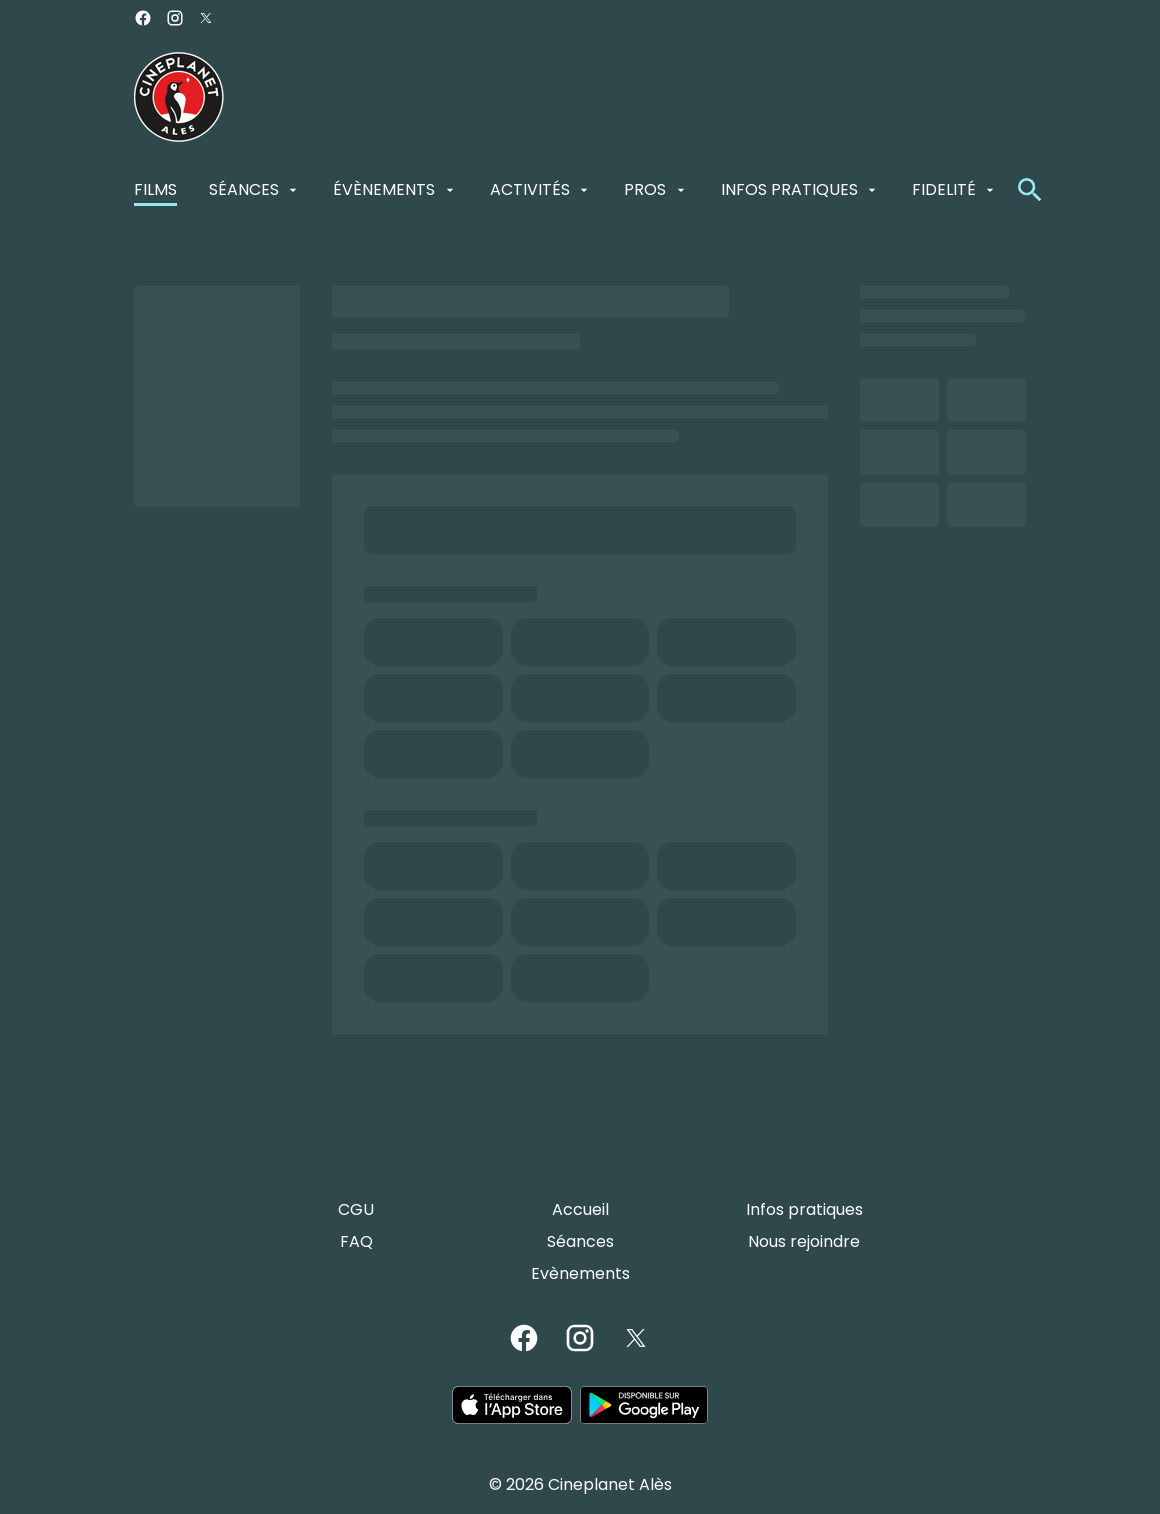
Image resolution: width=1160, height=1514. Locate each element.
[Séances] (580, 1242)
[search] (1030, 190)
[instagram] (175, 18)
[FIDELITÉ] (955, 190)
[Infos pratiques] (804, 1210)
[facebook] (143, 18)
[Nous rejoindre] (804, 1242)
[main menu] (566, 190)
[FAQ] (356, 1242)
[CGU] (356, 1210)
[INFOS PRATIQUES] (800, 190)
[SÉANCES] (255, 190)
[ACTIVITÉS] (541, 190)
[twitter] (206, 18)
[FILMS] (155, 190)
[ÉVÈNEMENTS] (395, 190)
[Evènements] (580, 1274)
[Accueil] (580, 1210)
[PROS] (656, 190)
